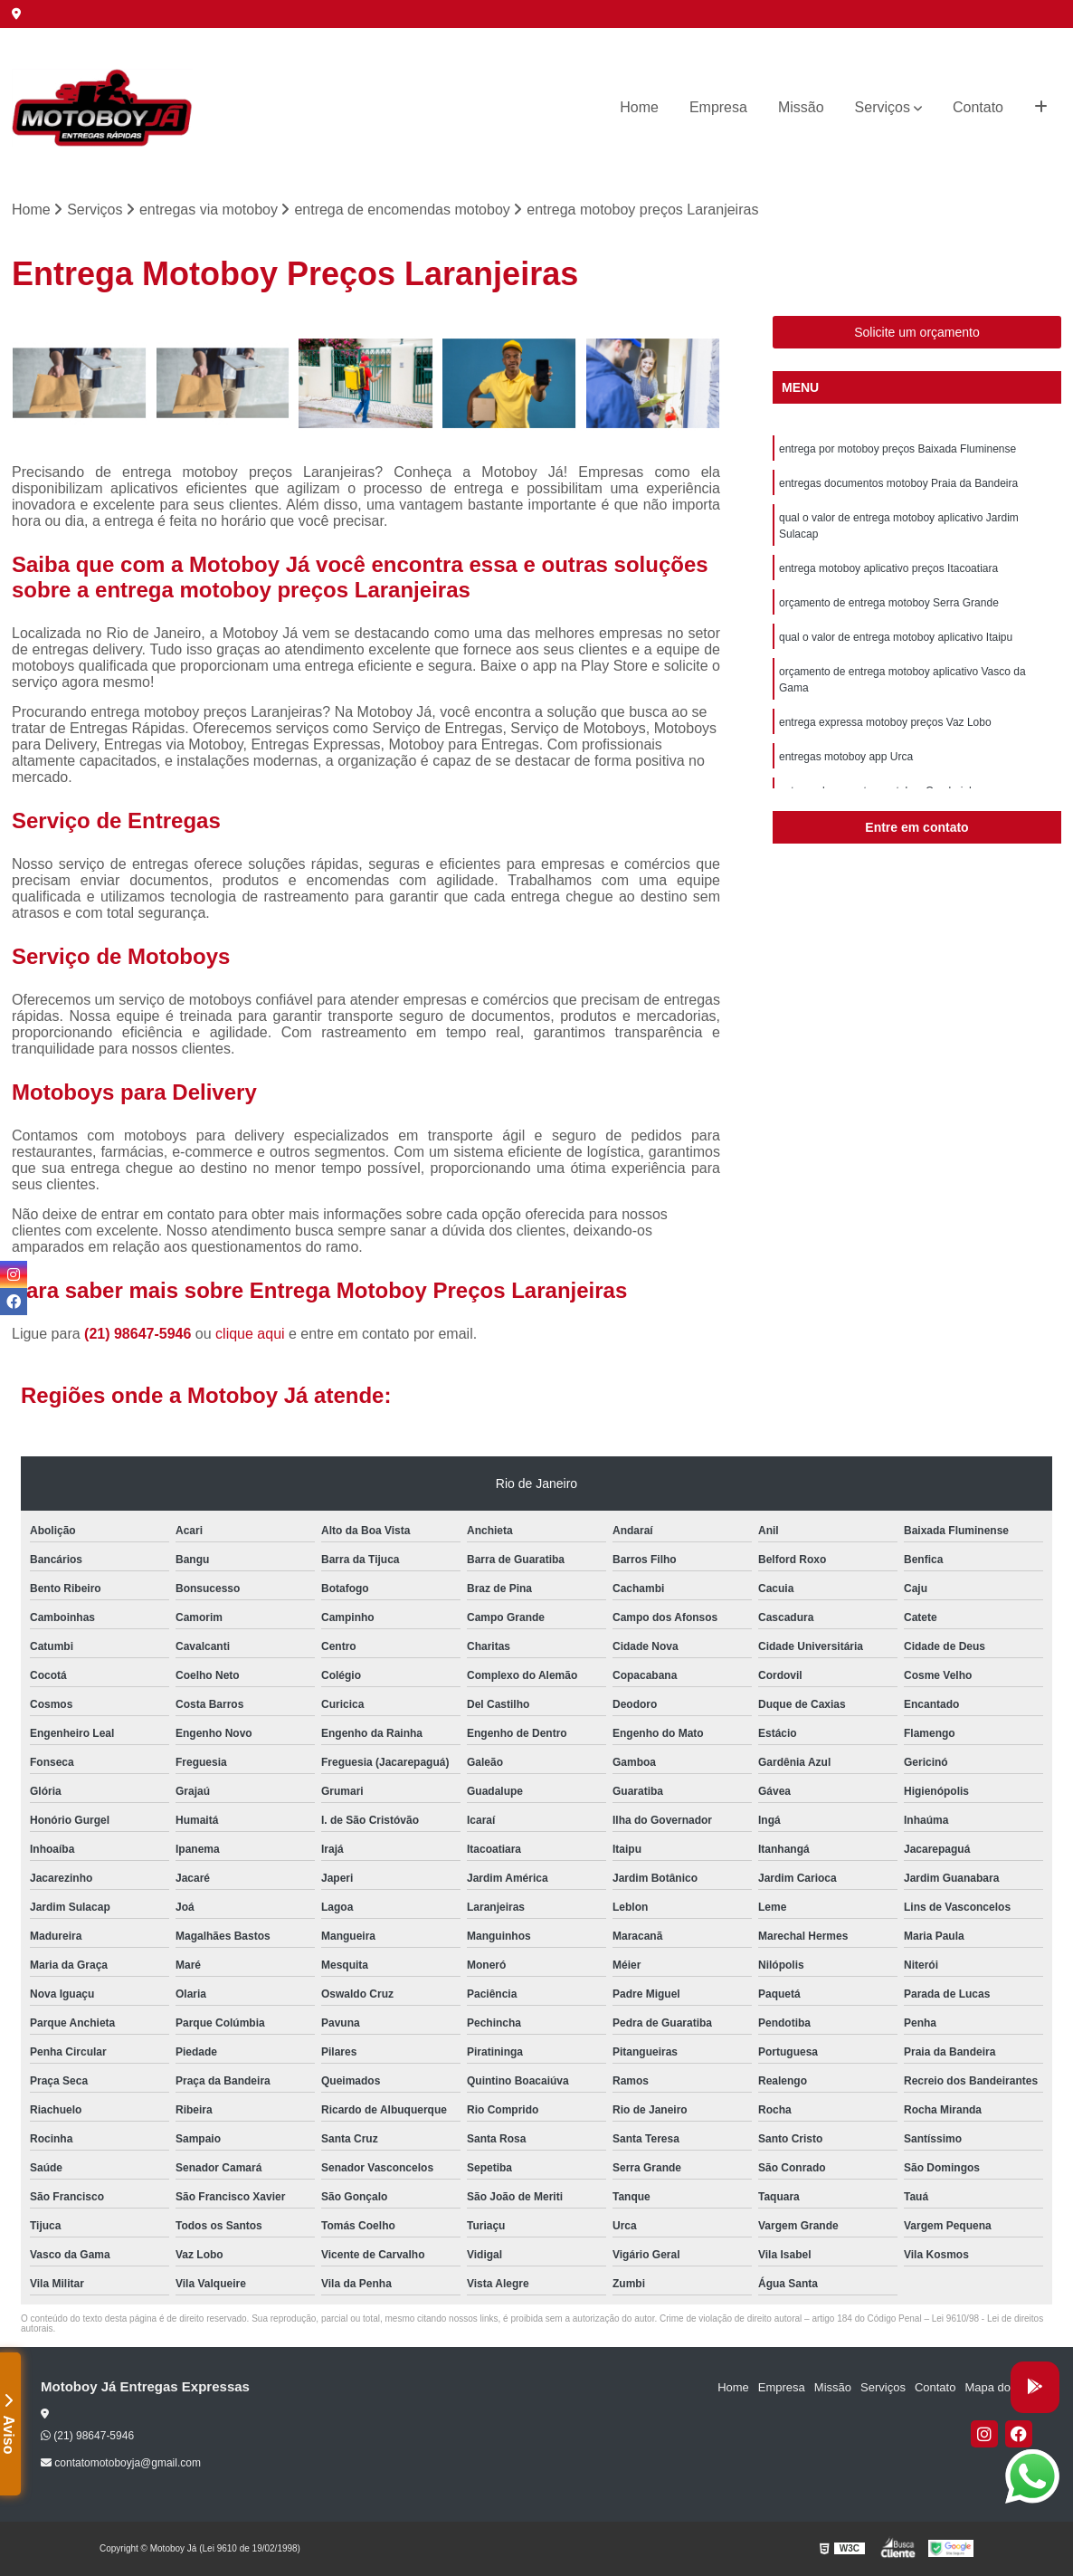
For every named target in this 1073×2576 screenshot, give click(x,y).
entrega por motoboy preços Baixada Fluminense (897, 449)
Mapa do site (997, 2387)
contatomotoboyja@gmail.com (121, 2463)
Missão (801, 107)
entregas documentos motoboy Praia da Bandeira (898, 483)
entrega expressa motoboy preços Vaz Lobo (885, 722)
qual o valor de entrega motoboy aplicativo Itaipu (895, 637)
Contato (978, 107)
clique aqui (250, 1333)
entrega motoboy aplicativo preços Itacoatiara (888, 568)
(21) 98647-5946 (139, 1333)
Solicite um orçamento (917, 332)
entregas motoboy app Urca (846, 756)
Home (639, 107)
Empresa (718, 107)
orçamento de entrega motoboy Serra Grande (889, 602)
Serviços (882, 107)
